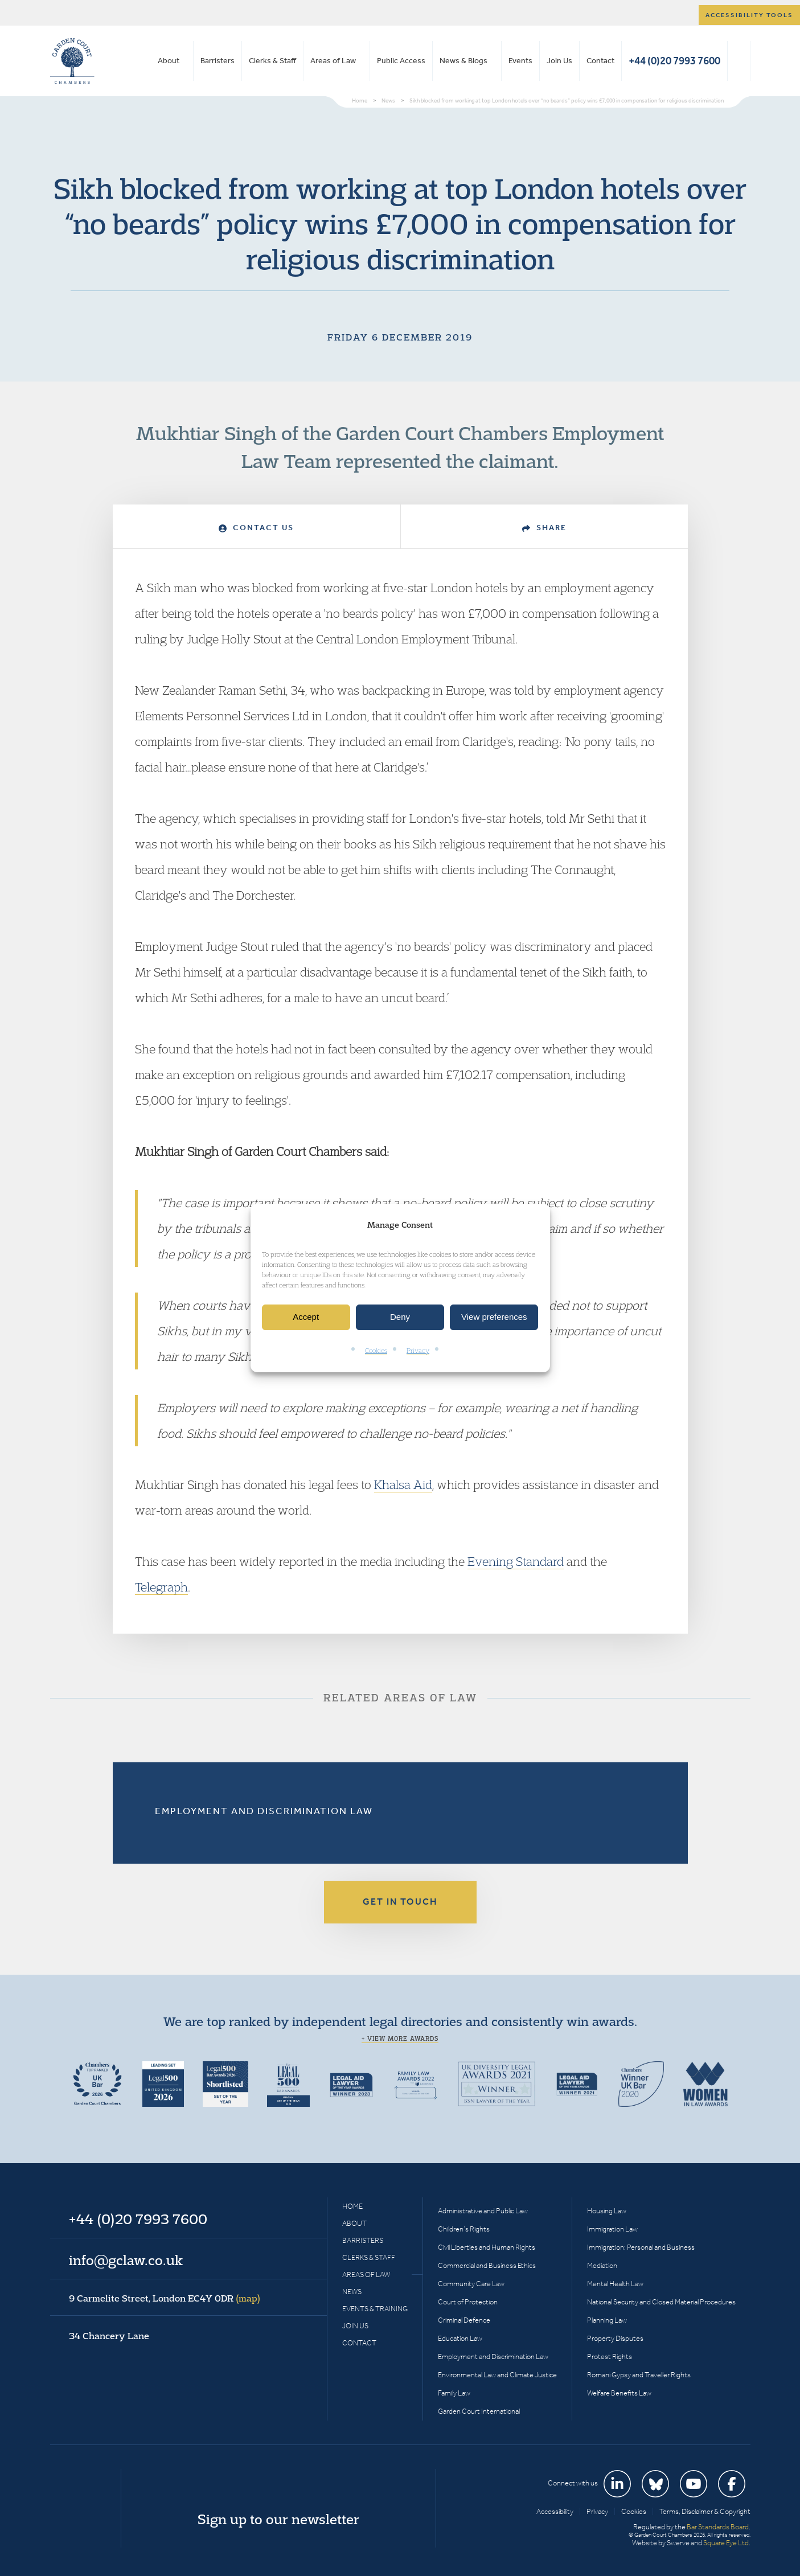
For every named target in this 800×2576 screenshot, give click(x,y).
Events (520, 60)
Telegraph (161, 1587)
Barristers (217, 60)
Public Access (401, 60)
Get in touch (400, 1901)
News (352, 2291)
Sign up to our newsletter (278, 2519)
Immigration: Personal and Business (641, 2247)
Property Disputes (615, 2338)
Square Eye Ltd (726, 2542)
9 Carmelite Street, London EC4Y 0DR (164, 2298)
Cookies (376, 1350)
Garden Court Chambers (72, 61)
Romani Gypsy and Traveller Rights (639, 2374)
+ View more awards (400, 2038)
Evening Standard (515, 1561)
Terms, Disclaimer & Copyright (704, 2511)
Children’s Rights (464, 2229)
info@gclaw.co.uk (126, 2260)
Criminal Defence (464, 2320)
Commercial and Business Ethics (487, 2265)
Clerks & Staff (272, 60)
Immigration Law (612, 2229)
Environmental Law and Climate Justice (497, 2374)
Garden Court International (479, 2411)
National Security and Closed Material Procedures (661, 2302)
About (168, 60)
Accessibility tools (749, 15)
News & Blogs (463, 60)
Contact (600, 60)
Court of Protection (468, 2302)
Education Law (460, 2338)
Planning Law (607, 2320)
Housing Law (606, 2210)
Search (738, 60)
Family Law (454, 2393)
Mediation (602, 2265)
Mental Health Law (615, 2283)
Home (352, 2206)
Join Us (559, 60)
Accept (306, 1317)
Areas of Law (333, 60)
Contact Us (256, 527)
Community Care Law (471, 2283)
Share (544, 527)
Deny (400, 1317)
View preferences (494, 1317)
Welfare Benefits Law (619, 2393)
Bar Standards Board (718, 2526)
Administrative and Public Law (483, 2210)
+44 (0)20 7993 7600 (674, 60)
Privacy (418, 1350)
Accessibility (554, 2511)
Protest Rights (609, 2356)
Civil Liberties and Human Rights (486, 2247)
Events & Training (375, 2308)
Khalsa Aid (403, 1484)
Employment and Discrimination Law (264, 1810)
